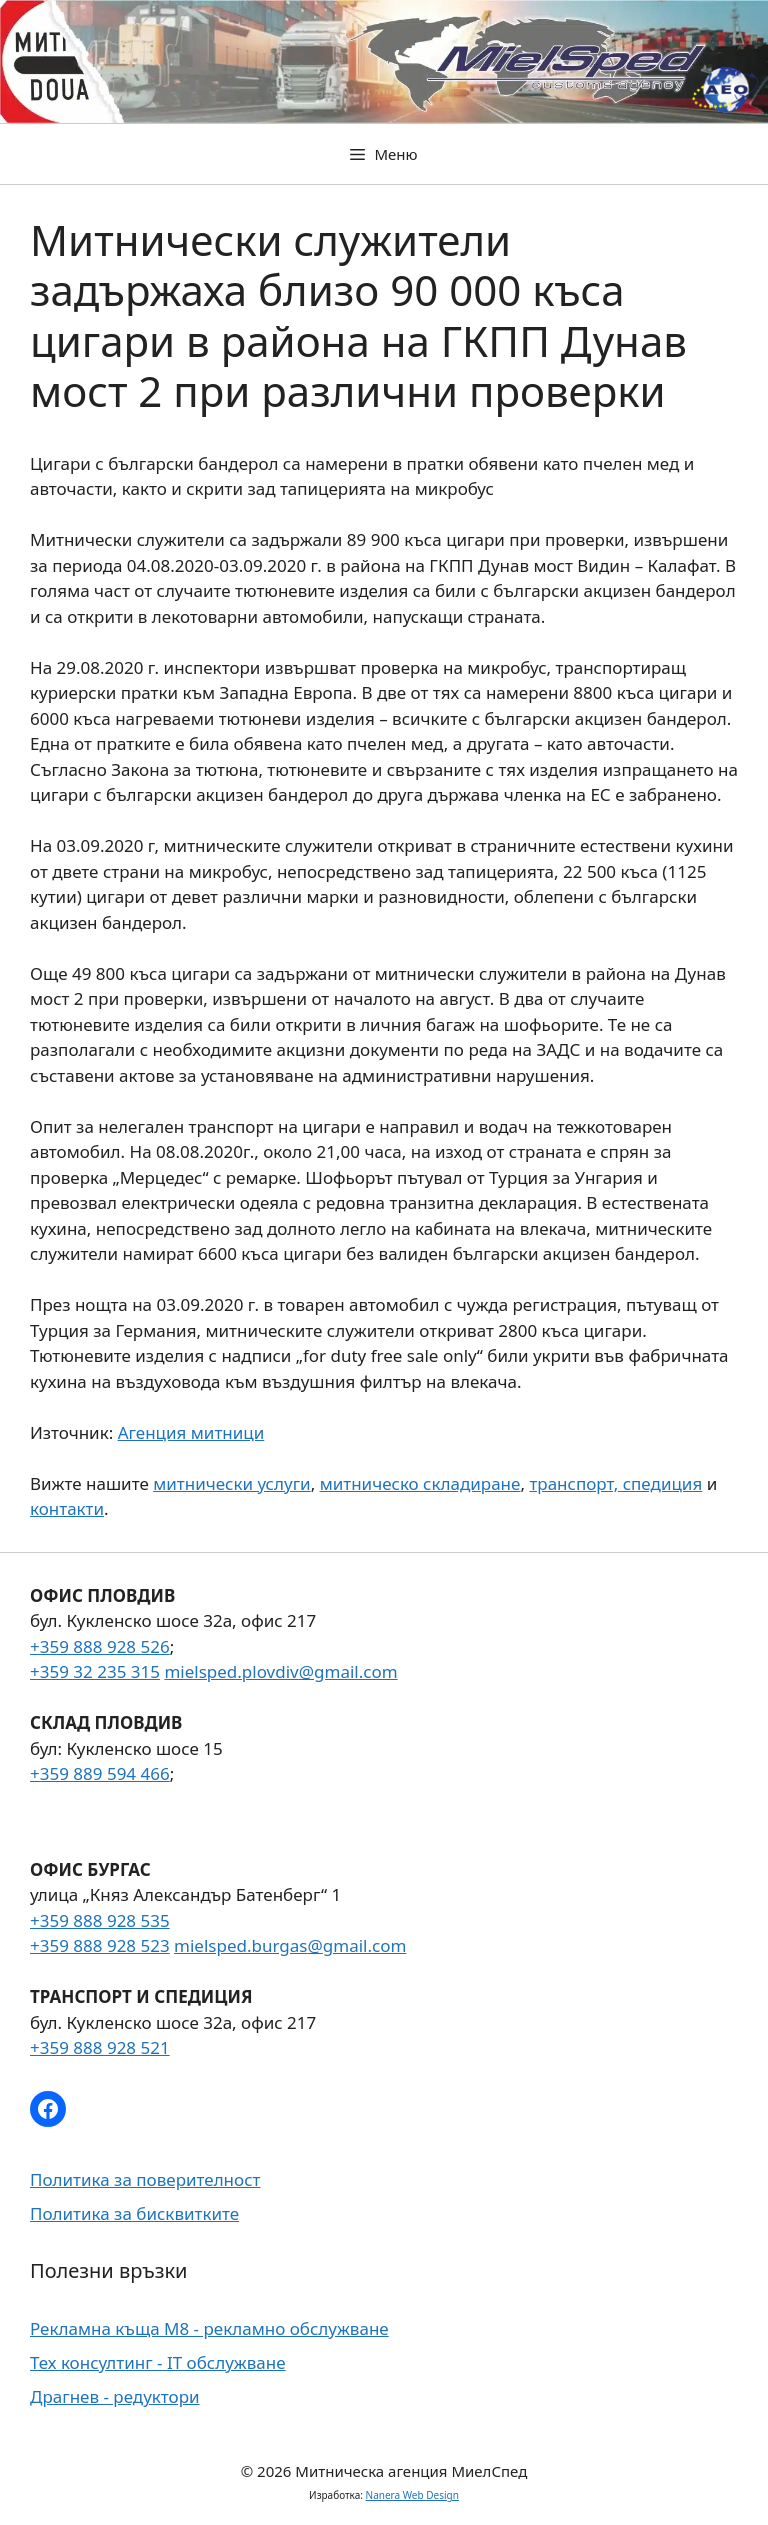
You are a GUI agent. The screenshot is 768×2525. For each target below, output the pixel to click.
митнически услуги (231, 1483)
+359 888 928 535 (100, 1920)
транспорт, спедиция (615, 1483)
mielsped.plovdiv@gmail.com (280, 1671)
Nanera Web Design (412, 2495)
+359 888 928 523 (100, 1945)
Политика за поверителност (145, 2179)
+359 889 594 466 (100, 1773)
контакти (67, 1508)
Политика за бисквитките (134, 2213)
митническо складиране (420, 1483)
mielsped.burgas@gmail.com (290, 1945)
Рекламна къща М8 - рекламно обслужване (209, 2328)
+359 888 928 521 (100, 2047)
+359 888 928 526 (100, 1646)
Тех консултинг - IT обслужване (158, 2362)
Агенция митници (191, 1432)
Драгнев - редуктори (115, 2396)
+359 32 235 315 (95, 1671)
